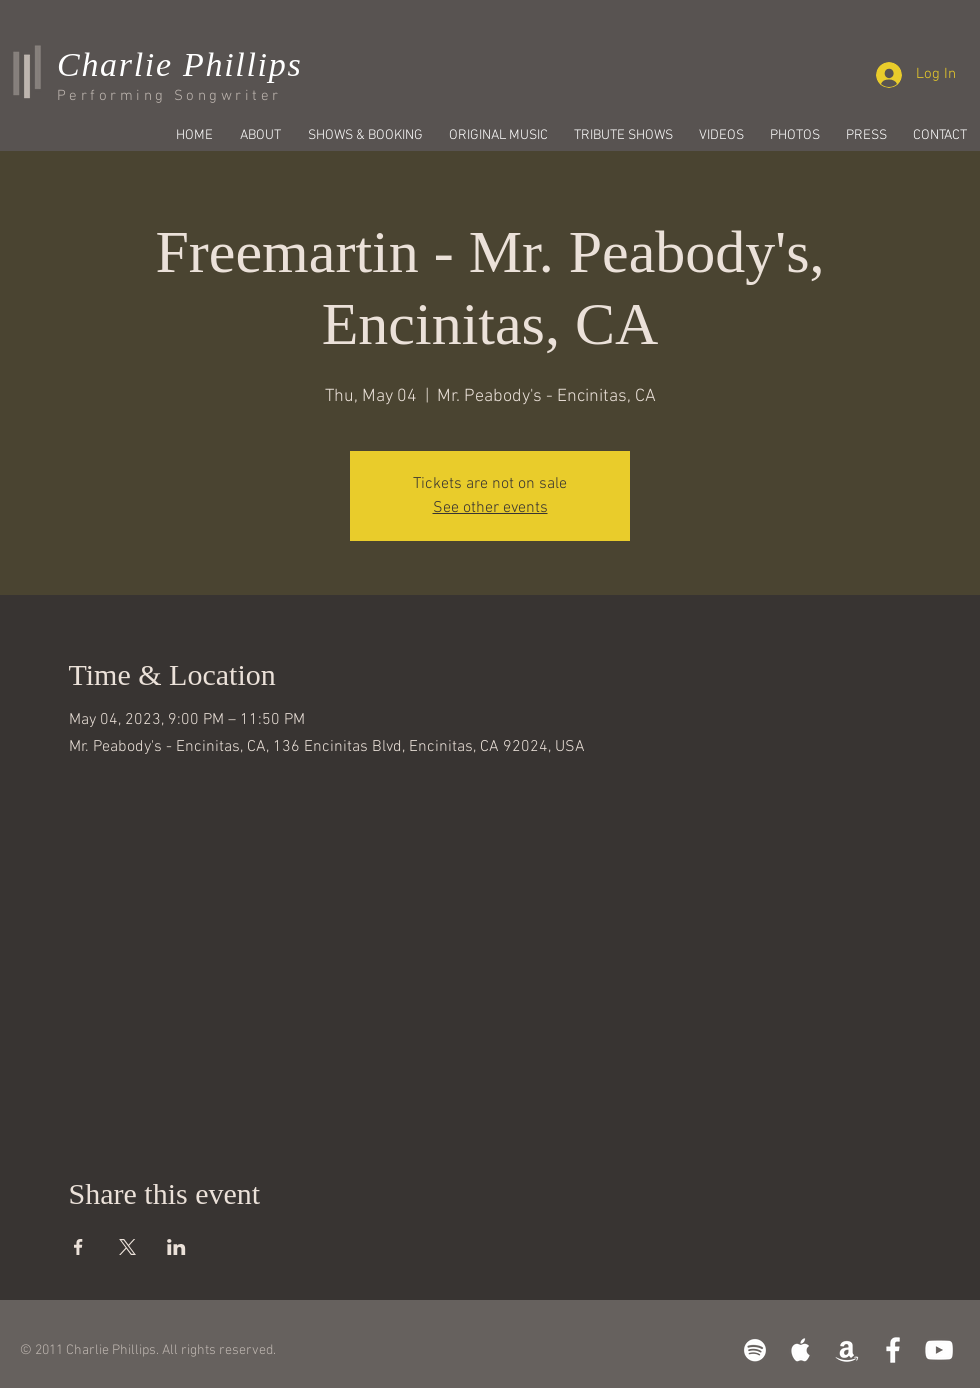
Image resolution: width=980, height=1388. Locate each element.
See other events (490, 508)
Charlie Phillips (179, 64)
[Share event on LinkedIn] (176, 1247)
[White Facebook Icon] (893, 1350)
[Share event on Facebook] (78, 1247)
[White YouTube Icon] (939, 1350)
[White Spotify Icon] (755, 1350)
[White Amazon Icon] (847, 1350)
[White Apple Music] (801, 1350)
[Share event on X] (127, 1247)
